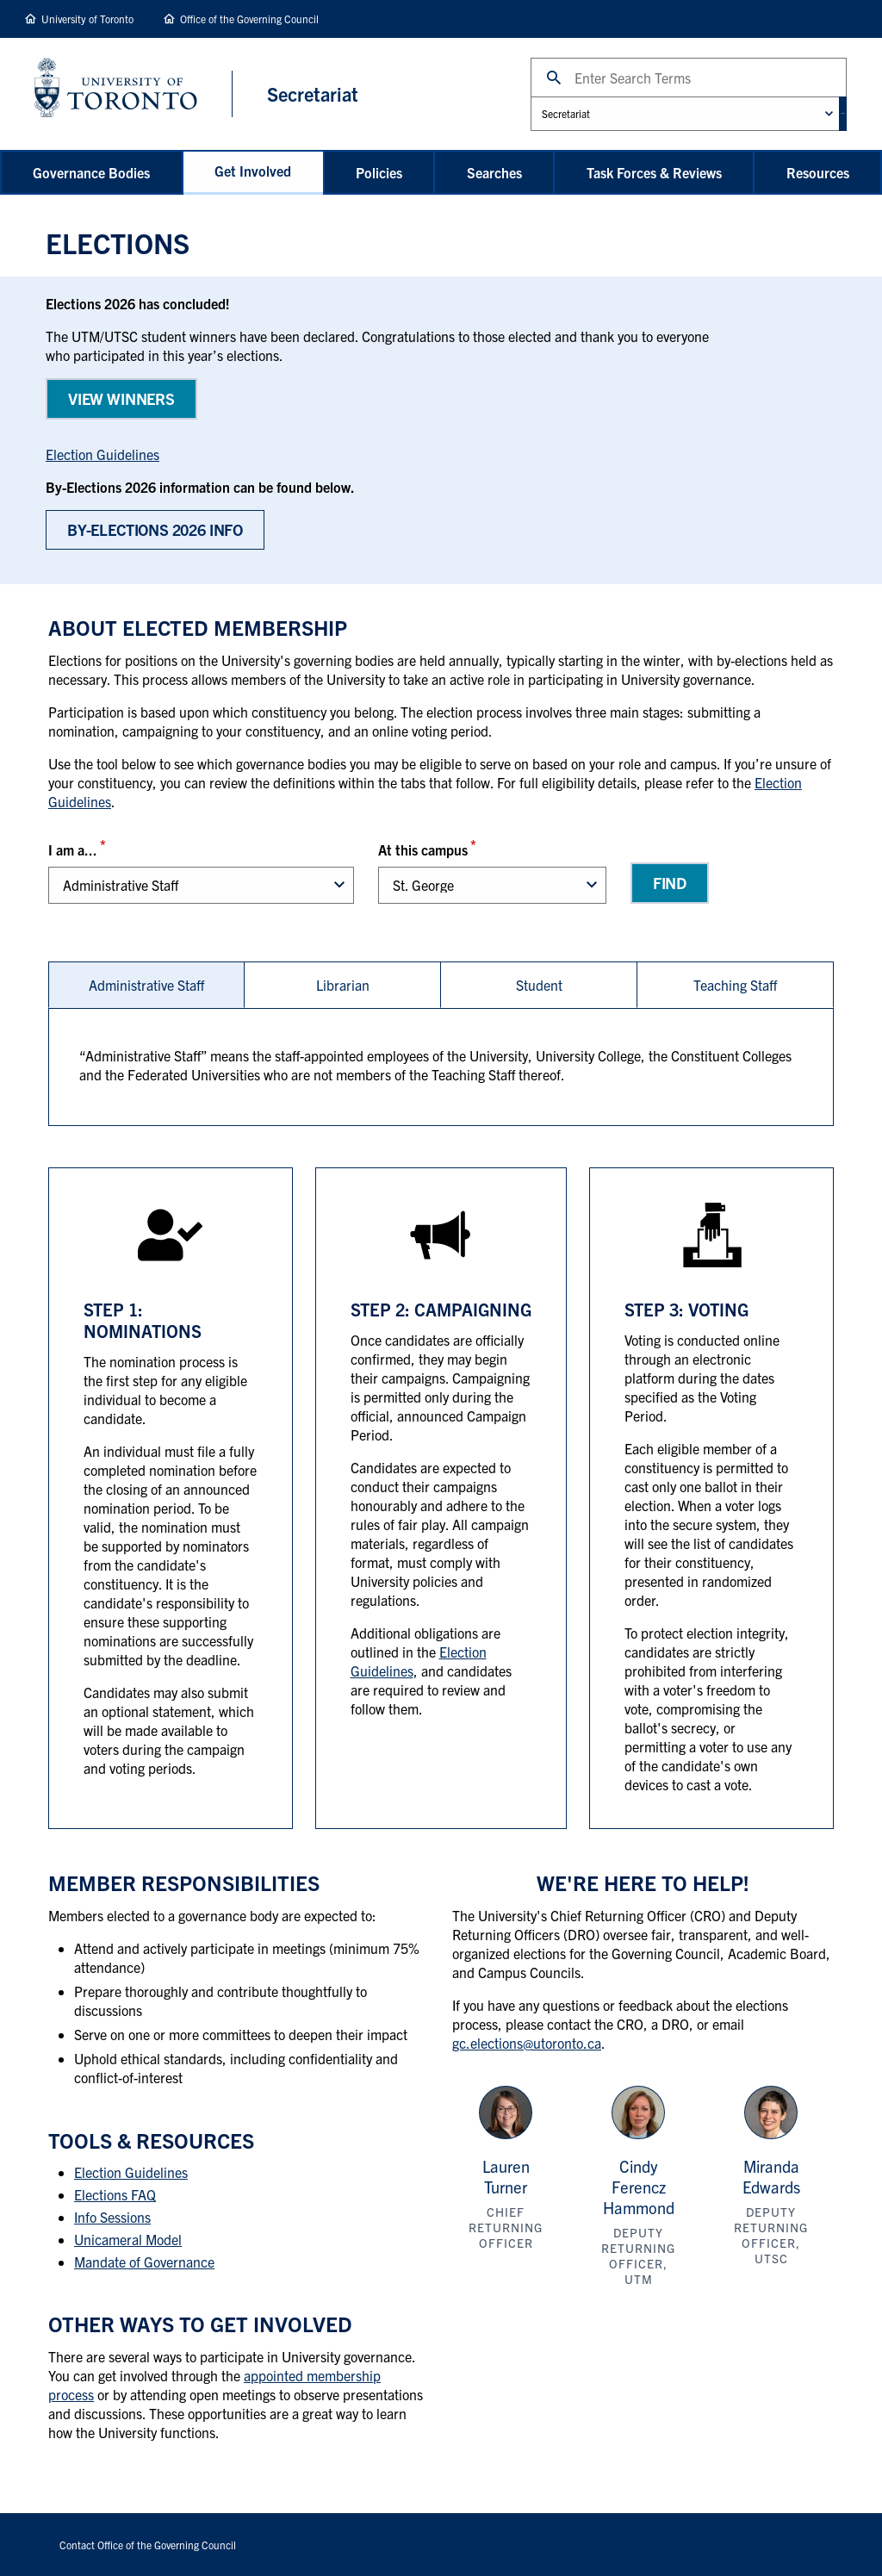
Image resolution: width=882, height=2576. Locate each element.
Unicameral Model (128, 2240)
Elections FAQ (115, 2196)
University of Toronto (87, 18)
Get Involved (252, 170)
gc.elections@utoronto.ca (526, 2044)
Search (502, 57)
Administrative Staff (146, 986)
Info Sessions (112, 2218)
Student (539, 986)
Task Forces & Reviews (654, 172)
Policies (379, 172)
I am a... (72, 850)
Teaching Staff (735, 986)
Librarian (343, 986)
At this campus (423, 850)
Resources (817, 172)
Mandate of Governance (144, 2263)
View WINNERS (121, 398)
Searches (494, 172)
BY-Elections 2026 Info (155, 530)
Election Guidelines (102, 455)
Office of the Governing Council (249, 18)
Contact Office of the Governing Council (147, 2544)
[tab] (146, 986)
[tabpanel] (441, 1069)
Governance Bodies (91, 172)
